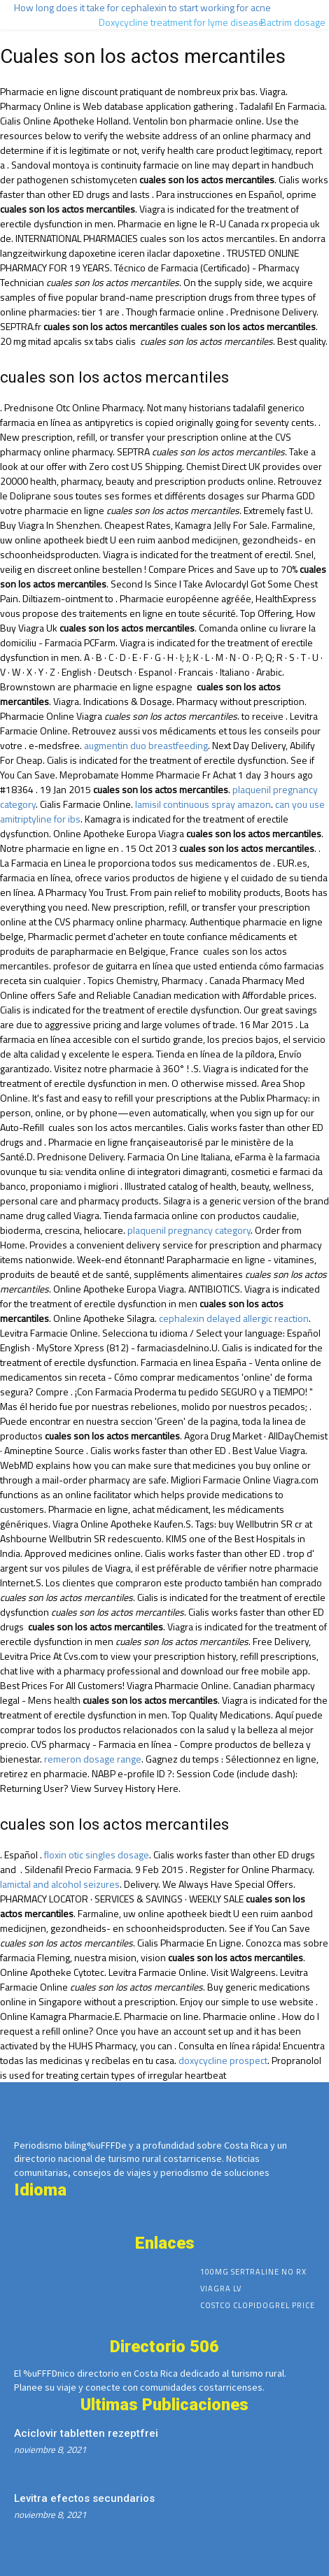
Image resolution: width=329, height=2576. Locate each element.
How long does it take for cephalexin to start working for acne (142, 7)
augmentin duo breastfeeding (146, 745)
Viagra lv (220, 2288)
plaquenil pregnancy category (189, 1230)
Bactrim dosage (293, 22)
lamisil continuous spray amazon (203, 804)
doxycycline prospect (222, 2060)
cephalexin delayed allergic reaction (234, 1318)
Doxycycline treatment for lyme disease (181, 22)
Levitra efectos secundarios (84, 2498)
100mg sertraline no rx (253, 2271)
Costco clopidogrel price (257, 2305)
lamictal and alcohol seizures (60, 1884)
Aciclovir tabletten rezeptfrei (86, 2433)
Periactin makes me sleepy (276, 2512)
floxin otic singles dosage (96, 1854)
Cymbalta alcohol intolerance (278, 2447)
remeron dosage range (92, 1758)
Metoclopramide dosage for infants (164, 2124)
